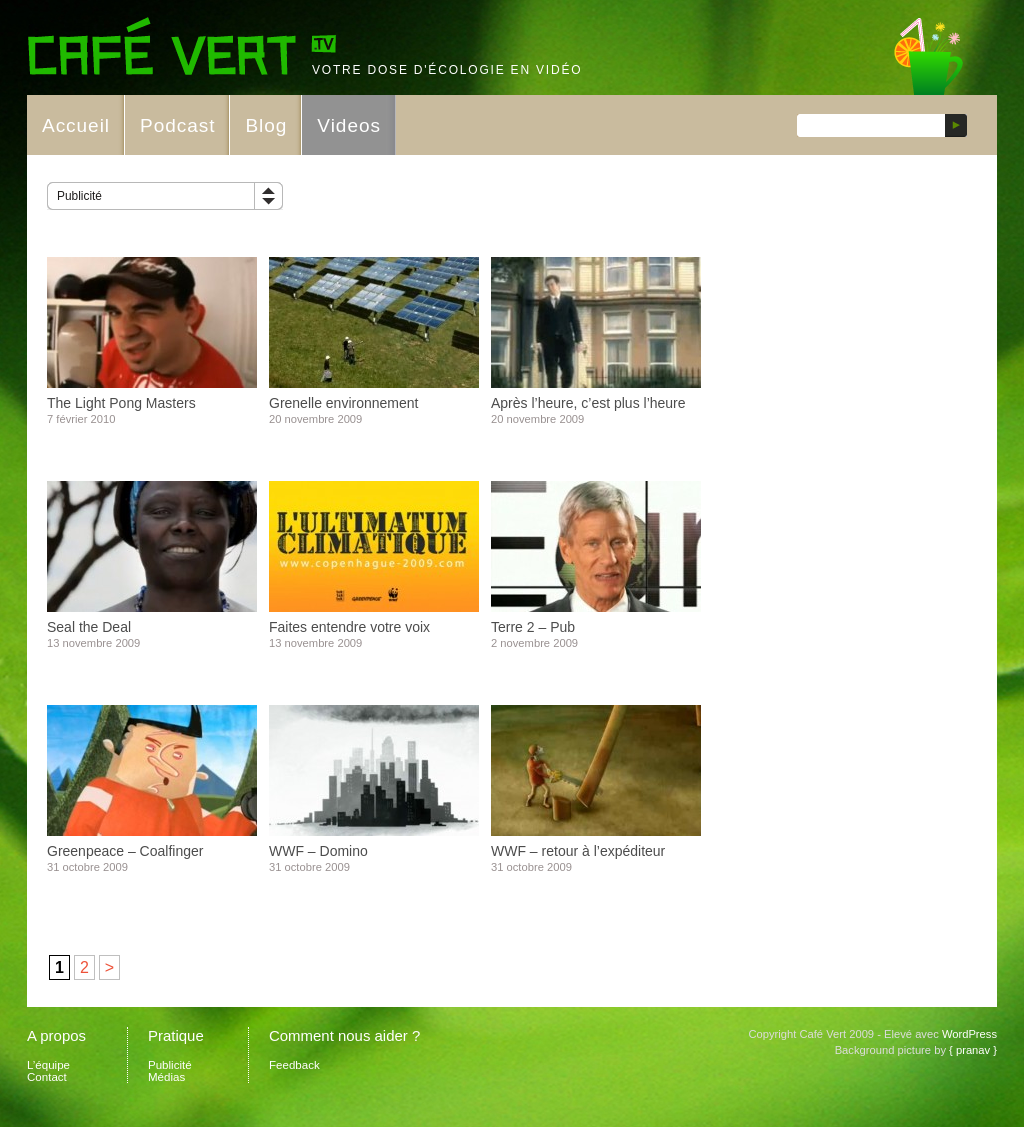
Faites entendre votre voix (349, 627)
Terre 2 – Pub (533, 627)
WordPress (969, 1034)
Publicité (79, 196)
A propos (56, 1035)
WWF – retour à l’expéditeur (578, 851)
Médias (166, 1077)
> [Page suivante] (109, 967)
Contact (47, 1077)
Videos (349, 125)
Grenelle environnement (343, 403)
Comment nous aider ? (344, 1035)
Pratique (176, 1035)
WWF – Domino (318, 851)
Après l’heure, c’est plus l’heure (588, 403)
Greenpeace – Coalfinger (125, 851)
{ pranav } (973, 1050)
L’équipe (48, 1065)
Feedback (294, 1065)
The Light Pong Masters (121, 403)
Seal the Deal (89, 627)
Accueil (76, 125)
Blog (266, 125)
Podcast (177, 125)
